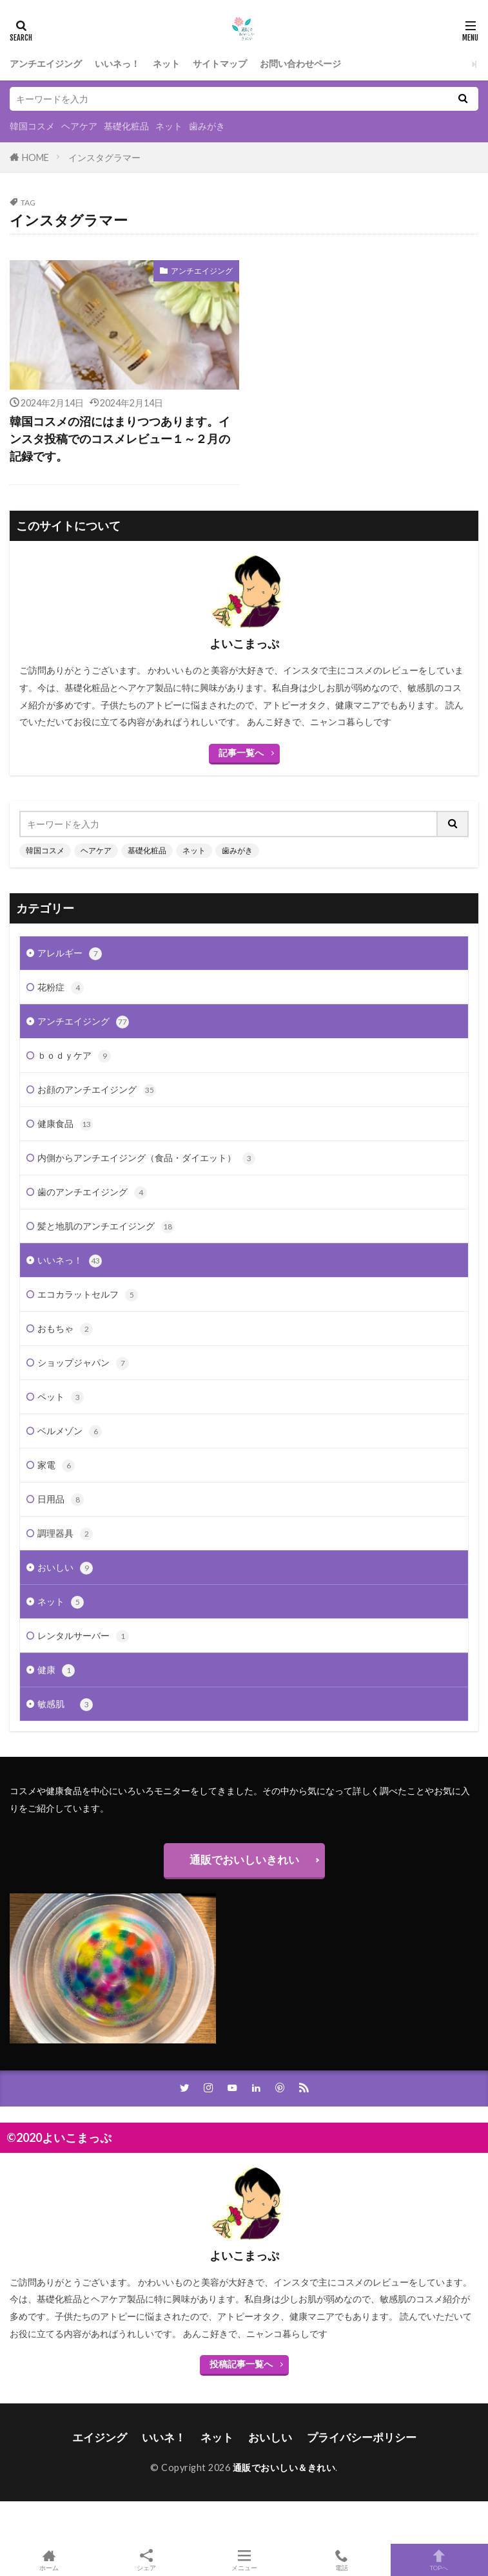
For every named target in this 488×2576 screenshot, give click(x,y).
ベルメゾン (69, 1431)
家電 (56, 1465)
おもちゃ (65, 1329)
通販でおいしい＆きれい (284, 2467)
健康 (56, 1670)
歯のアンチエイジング (92, 1192)
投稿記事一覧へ (241, 2363)
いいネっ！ (117, 63)
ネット (166, 63)
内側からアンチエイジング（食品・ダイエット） (146, 1158)
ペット (60, 1397)
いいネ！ (164, 2437)
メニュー (244, 2560)
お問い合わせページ (300, 63)
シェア (146, 2560)
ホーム (48, 2560)
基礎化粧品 (126, 125)
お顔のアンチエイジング (96, 1090)
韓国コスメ (32, 125)
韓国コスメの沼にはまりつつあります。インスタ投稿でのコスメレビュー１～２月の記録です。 (120, 438)
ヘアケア (79, 125)
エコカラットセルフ (87, 1295)
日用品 (60, 1499)
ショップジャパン (83, 1363)
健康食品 (65, 1124)
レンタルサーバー (83, 1636)
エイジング (99, 2437)
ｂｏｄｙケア (74, 1056)
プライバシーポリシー (361, 2437)
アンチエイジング (46, 63)
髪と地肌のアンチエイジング (105, 1226)
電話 (341, 2560)
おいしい (65, 1568)
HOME (35, 157)
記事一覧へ (241, 752)
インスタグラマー (104, 157)
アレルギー (69, 953)
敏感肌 (65, 1704)
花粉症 (60, 987)
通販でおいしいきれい (244, 1859)
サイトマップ (220, 63)
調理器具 (65, 1534)
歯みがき (207, 125)
